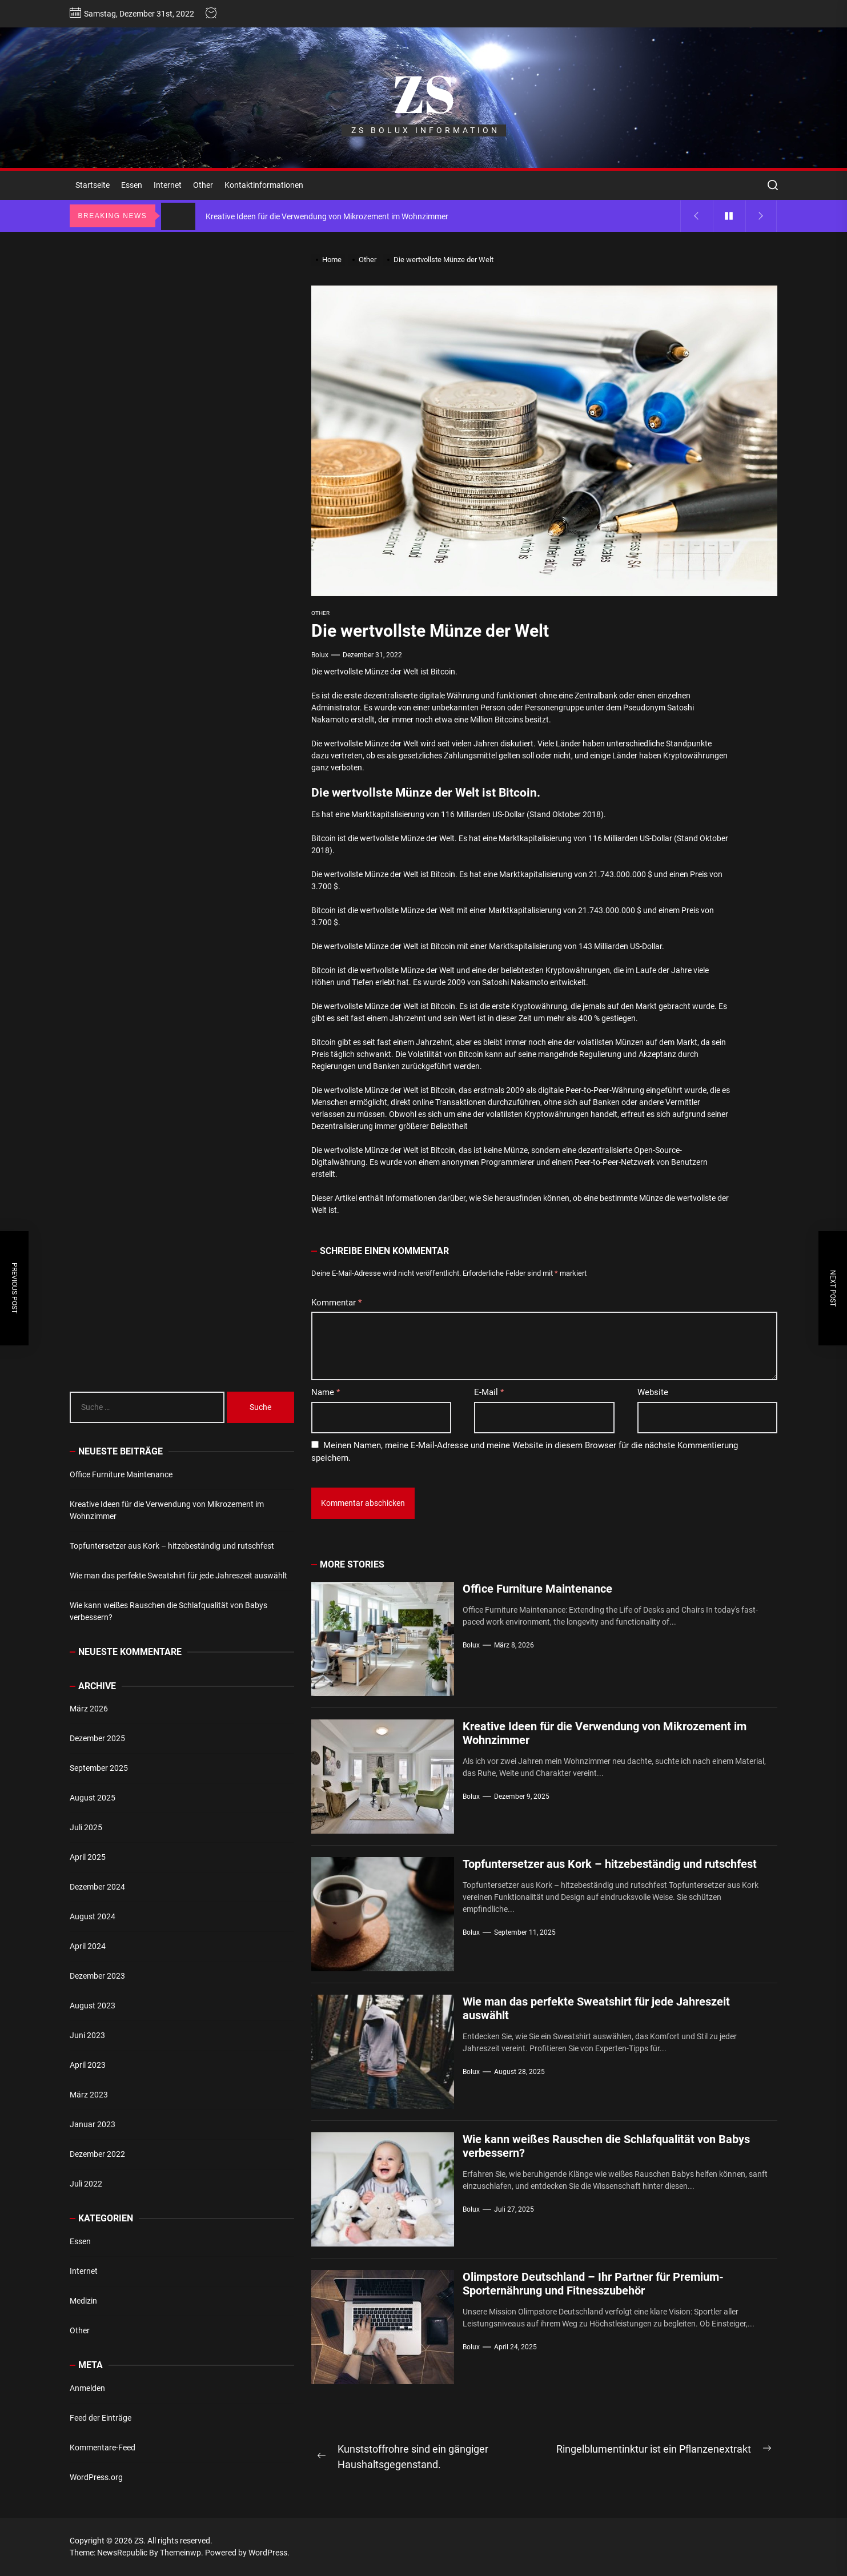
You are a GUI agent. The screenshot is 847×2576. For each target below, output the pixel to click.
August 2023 (92, 2005)
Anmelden (87, 2388)
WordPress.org (96, 2477)
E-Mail (489, 1392)
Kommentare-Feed (102, 2447)
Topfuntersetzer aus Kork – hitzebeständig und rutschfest (610, 1864)
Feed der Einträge (100, 2417)
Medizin (83, 2300)
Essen (131, 185)
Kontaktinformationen (263, 185)
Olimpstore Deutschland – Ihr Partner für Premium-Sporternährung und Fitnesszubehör (593, 2283)
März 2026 (89, 1708)
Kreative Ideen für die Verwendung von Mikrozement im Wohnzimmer (167, 1510)
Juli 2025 (86, 1827)
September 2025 (99, 1768)
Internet (168, 185)
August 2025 (92, 1797)
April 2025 (88, 1857)
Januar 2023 (92, 2124)
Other (203, 185)
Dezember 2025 (97, 1738)
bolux (319, 655)
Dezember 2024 (97, 1886)
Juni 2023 (87, 2035)
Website (652, 1392)
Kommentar (336, 1302)
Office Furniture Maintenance (537, 1589)
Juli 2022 (86, 2183)
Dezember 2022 (97, 2154)
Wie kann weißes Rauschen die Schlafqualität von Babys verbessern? (168, 1611)
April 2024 (88, 1946)
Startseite (92, 185)
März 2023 (89, 2094)
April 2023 (88, 2064)
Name (325, 1392)
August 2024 (92, 1916)
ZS (423, 93)
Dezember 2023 (97, 1975)
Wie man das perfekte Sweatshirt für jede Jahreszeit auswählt (178, 1575)
